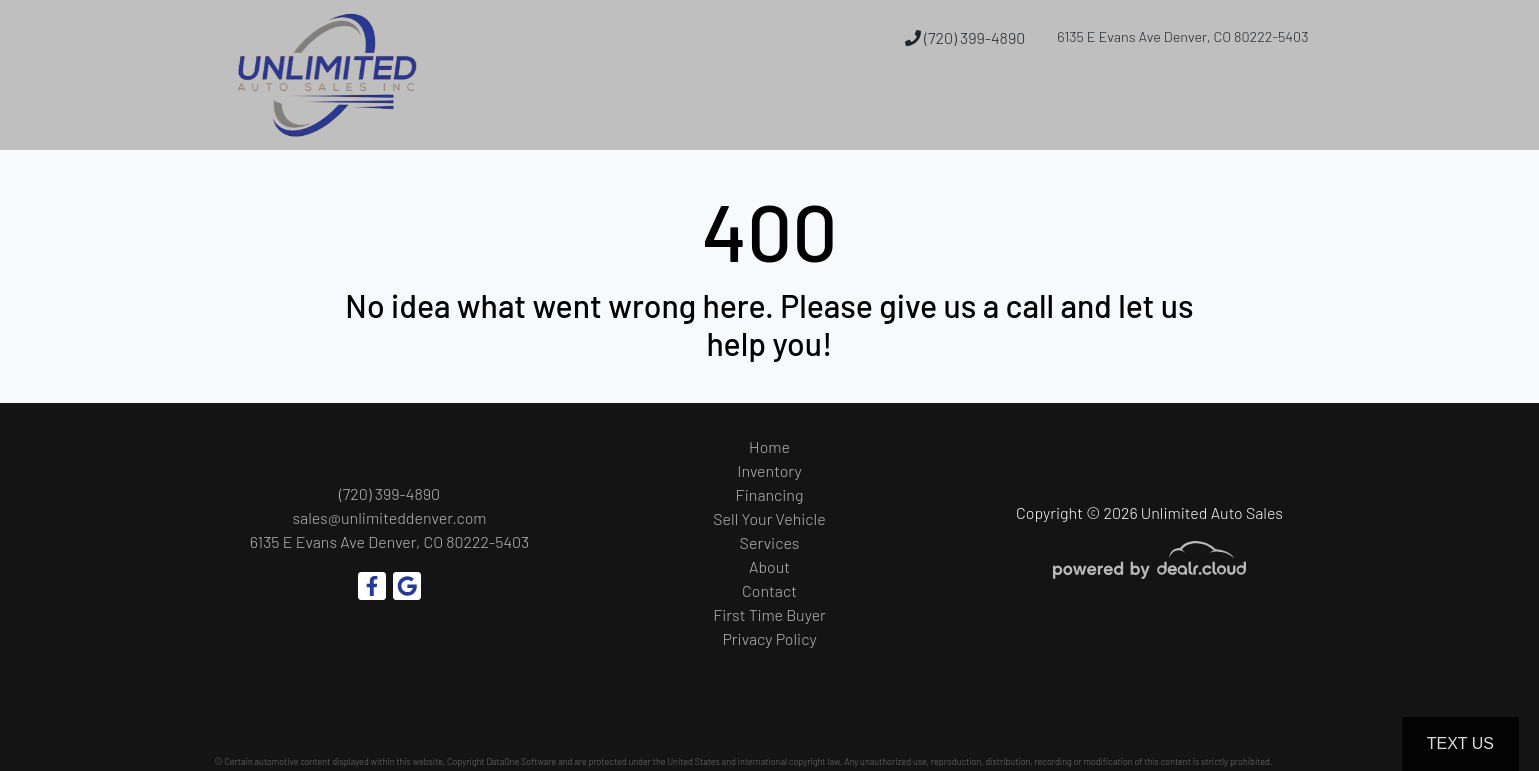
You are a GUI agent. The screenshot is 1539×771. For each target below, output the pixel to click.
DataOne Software (521, 761)
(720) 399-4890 (965, 37)
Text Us (1460, 743)
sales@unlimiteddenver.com (389, 517)
